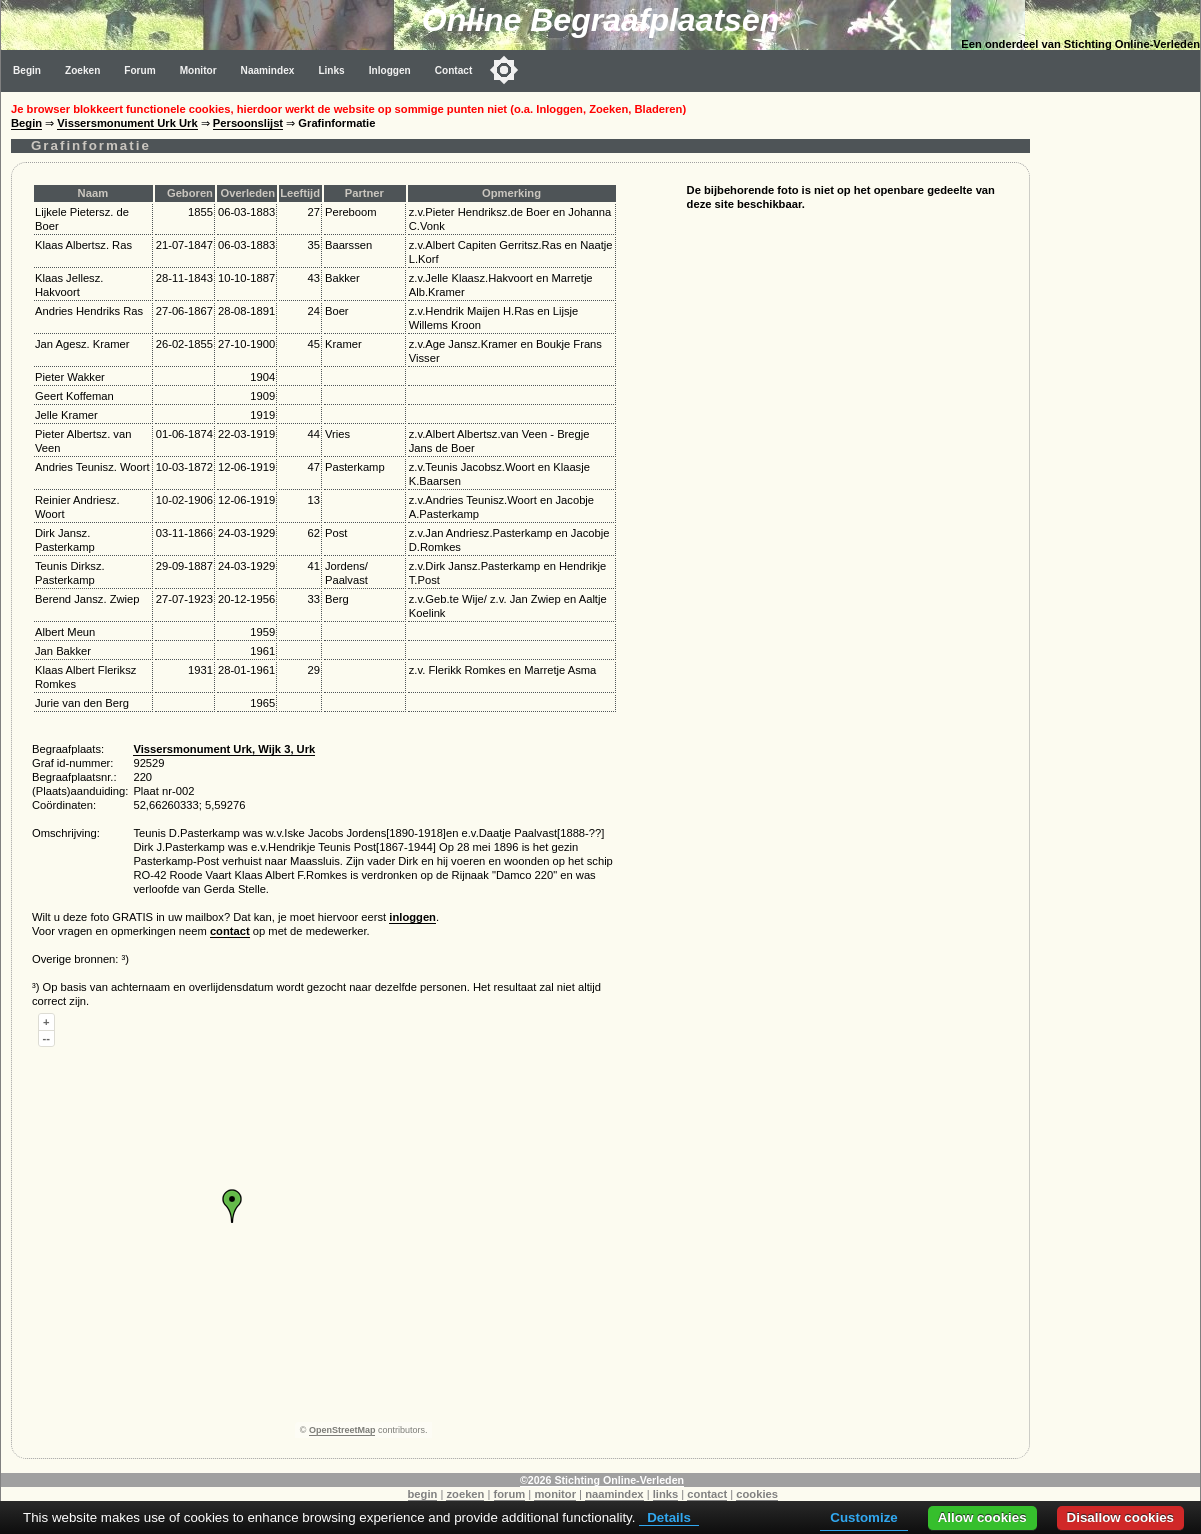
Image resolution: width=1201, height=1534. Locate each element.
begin (423, 1494)
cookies (757, 1494)
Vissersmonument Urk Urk (127, 123)
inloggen (412, 917)
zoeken (465, 1494)
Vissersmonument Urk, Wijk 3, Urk (224, 749)
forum (510, 1494)
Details (669, 1517)
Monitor (198, 70)
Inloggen (390, 70)
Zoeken (82, 70)
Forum (139, 70)
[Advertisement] (1120, 392)
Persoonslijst (248, 123)
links (666, 1494)
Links (331, 70)
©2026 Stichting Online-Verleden (602, 1480)
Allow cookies (982, 1517)
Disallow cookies (1120, 1517)
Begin (27, 70)
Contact (454, 70)
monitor (555, 1494)
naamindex (614, 1494)
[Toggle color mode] (504, 70)
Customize (863, 1517)
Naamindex (268, 70)
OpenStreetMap (342, 1430)
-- (46, 1038)
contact (230, 931)
